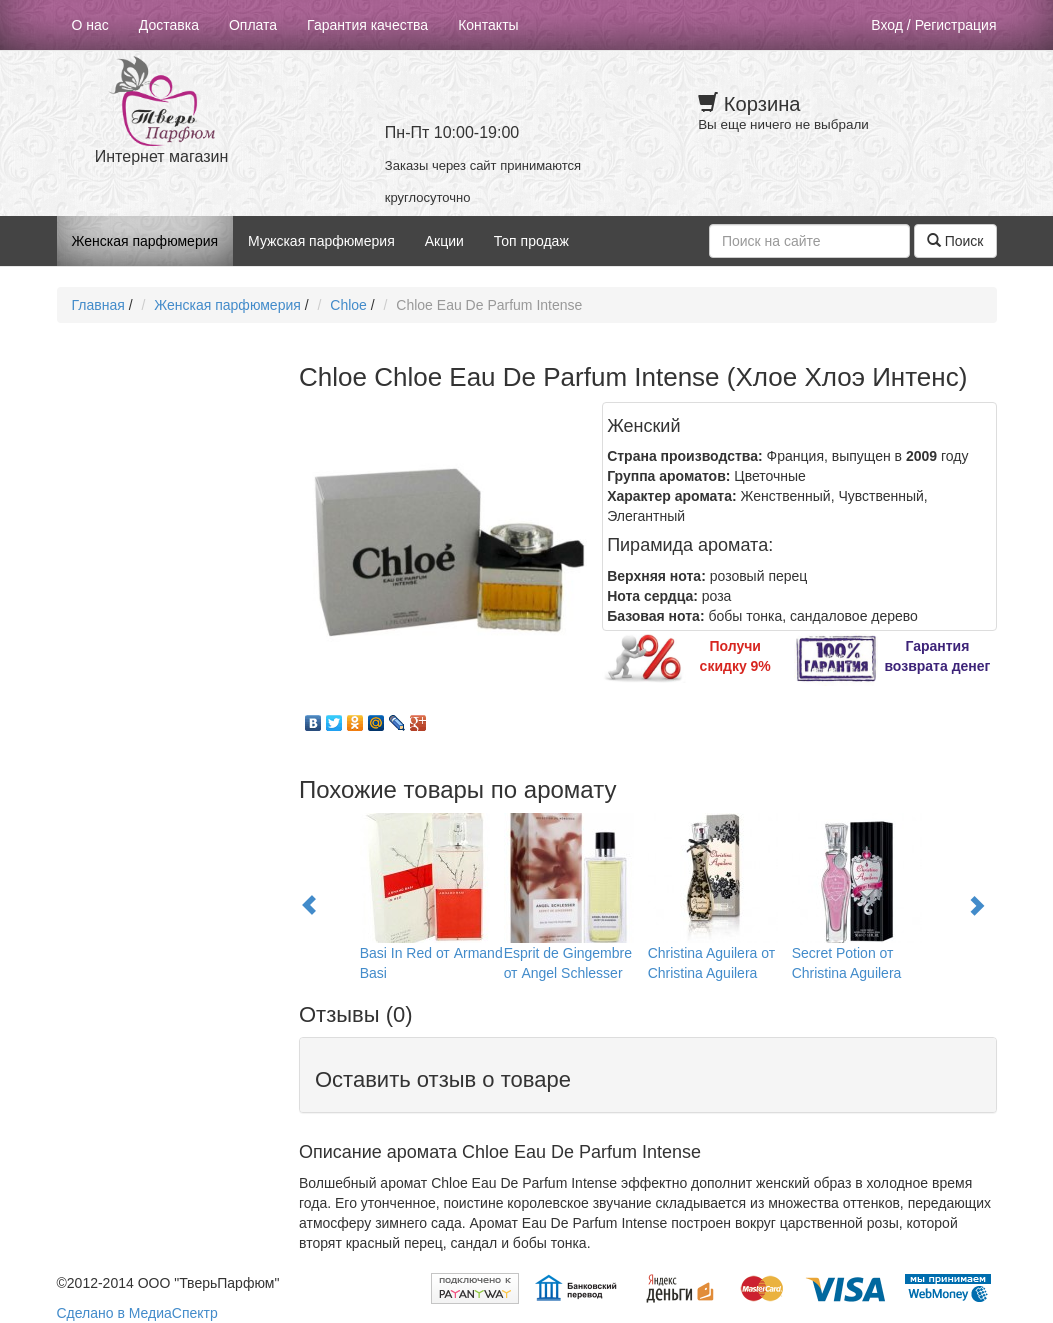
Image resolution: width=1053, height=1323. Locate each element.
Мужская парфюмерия (321, 241)
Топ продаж (531, 241)
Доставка (169, 25)
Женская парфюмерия (145, 241)
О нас (90, 25)
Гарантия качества (367, 25)
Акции (444, 241)
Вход (887, 25)
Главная (98, 305)
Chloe (348, 305)
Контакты (488, 25)
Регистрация (956, 25)
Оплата (253, 25)
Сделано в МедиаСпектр (137, 1313)
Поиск (955, 241)
